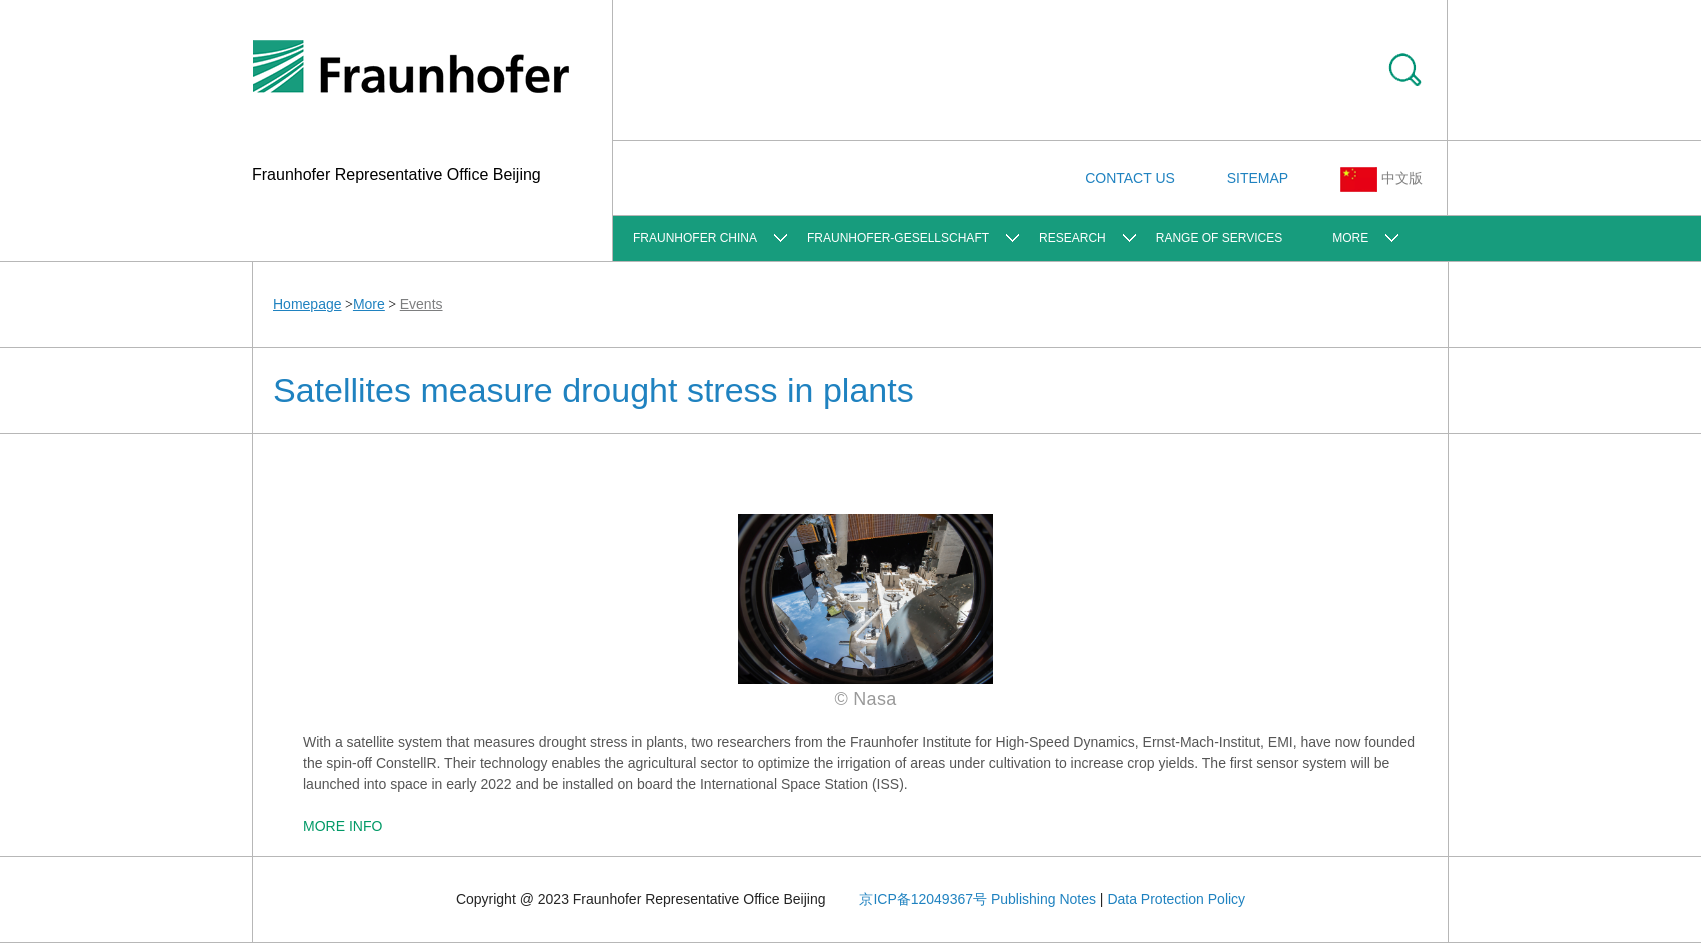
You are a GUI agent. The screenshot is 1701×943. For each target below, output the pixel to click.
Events (421, 304)
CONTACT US (1130, 178)
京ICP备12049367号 (923, 899)
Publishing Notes (1043, 899)
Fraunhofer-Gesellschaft (898, 238)
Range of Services (1219, 238)
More (1350, 238)
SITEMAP (1257, 178)
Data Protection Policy (1176, 899)
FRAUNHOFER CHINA (695, 238)
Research (1072, 238)
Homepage (307, 304)
